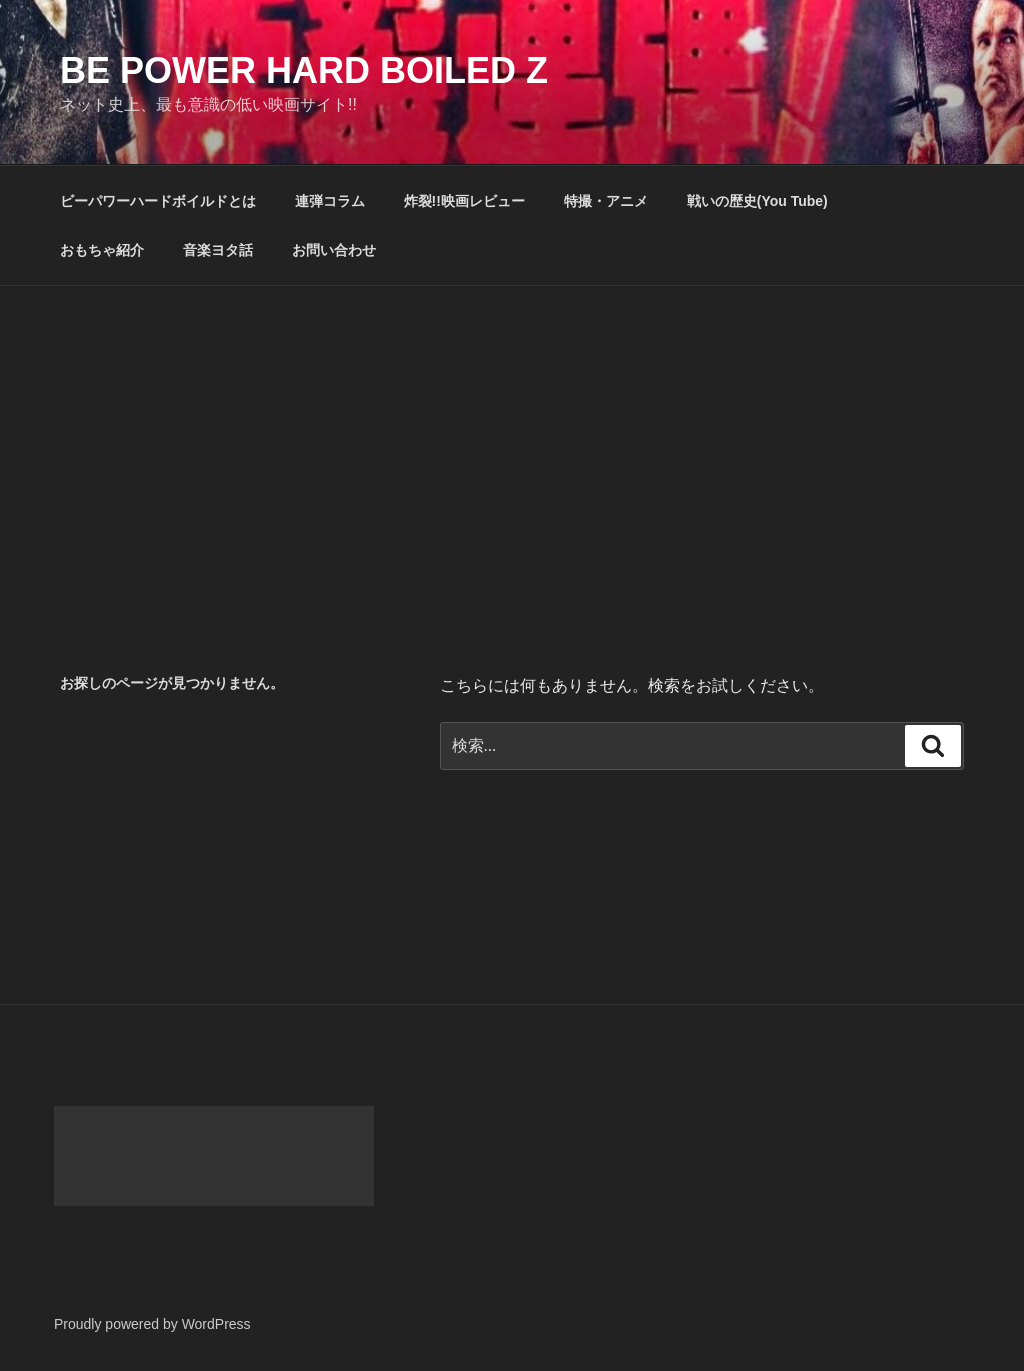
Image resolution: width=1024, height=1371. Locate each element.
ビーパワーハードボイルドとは (158, 201)
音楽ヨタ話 (218, 250)
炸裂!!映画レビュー (464, 201)
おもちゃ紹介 (102, 250)
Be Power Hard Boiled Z (304, 70)
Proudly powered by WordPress (152, 1324)
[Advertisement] (512, 436)
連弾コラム (330, 201)
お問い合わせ (334, 250)
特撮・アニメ (606, 201)
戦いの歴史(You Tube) (757, 201)
